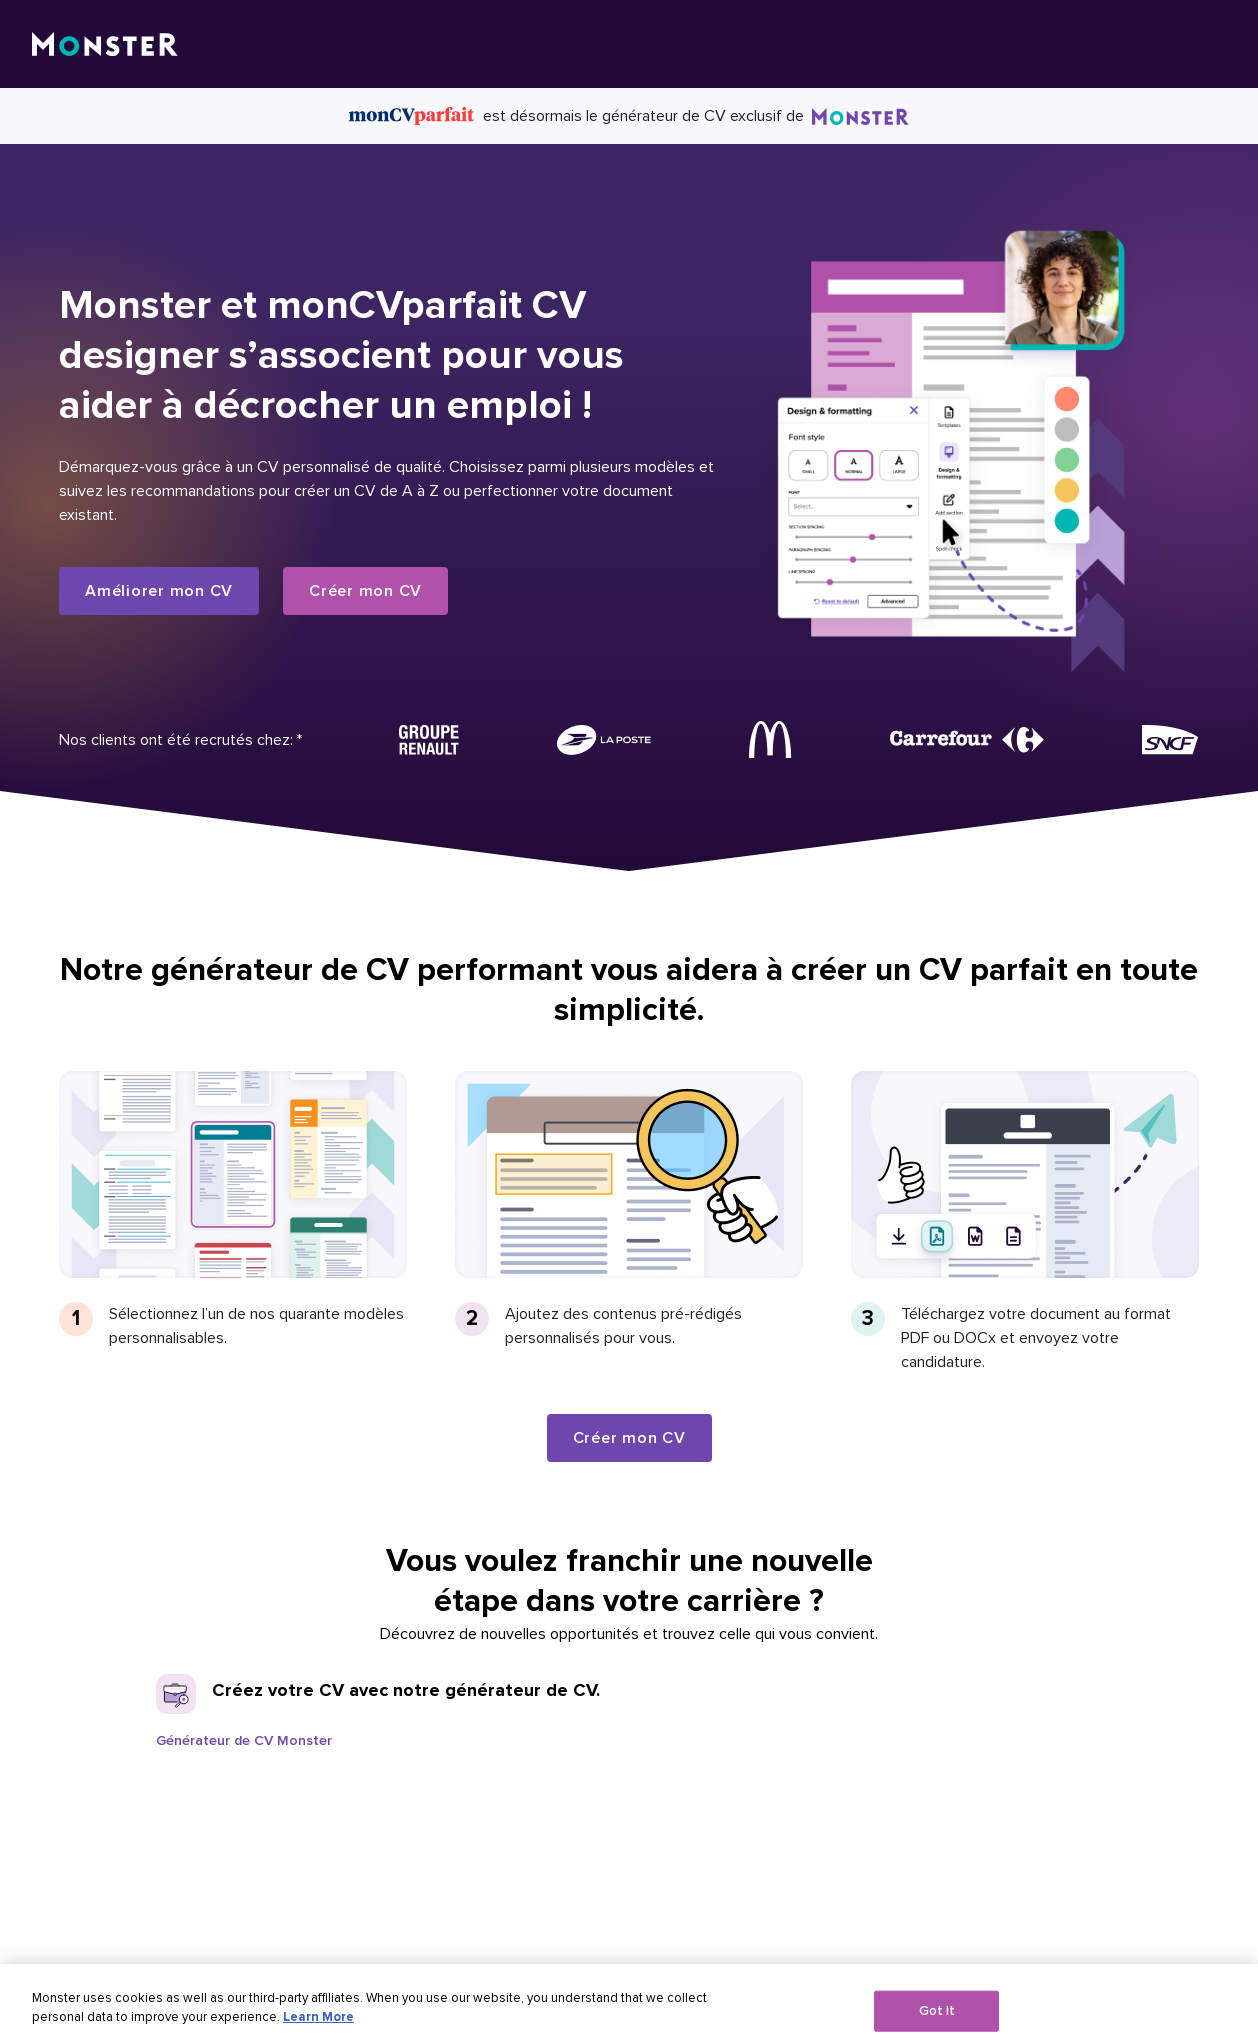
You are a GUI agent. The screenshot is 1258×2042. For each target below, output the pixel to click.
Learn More (318, 2026)
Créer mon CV (365, 591)
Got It (937, 2019)
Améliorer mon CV (159, 591)
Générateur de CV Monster (244, 1740)
